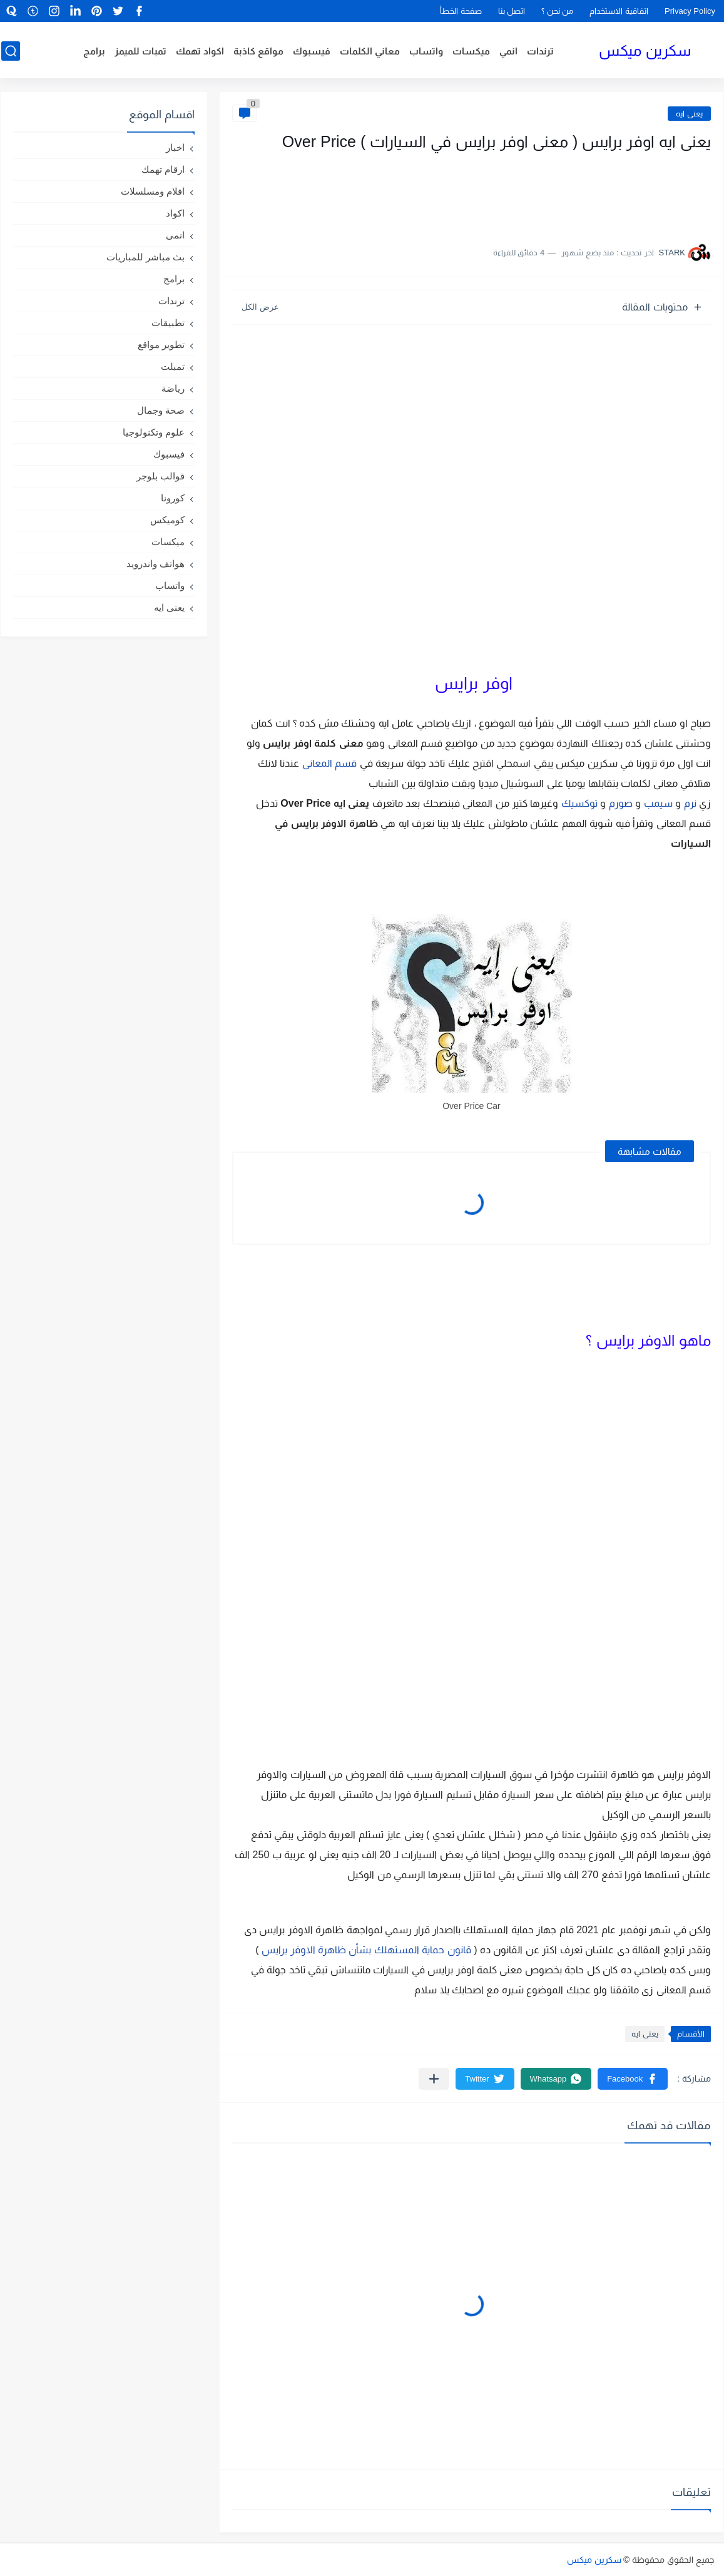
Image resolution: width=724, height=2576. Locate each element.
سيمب (658, 803)
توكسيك (579, 803)
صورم (621, 803)
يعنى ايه (689, 113)
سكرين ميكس (645, 50)
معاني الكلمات (370, 51)
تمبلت (173, 366)
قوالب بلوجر (160, 476)
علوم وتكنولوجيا (154, 432)
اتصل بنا (512, 11)
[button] (633, 2079)
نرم (690, 803)
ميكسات (472, 51)
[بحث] (10, 51)
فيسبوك (312, 51)
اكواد (175, 213)
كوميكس (167, 519)
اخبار (175, 147)
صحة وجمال (161, 410)
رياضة (173, 388)
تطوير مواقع (161, 344)
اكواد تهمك (200, 51)
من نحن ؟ (557, 11)
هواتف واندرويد (155, 563)
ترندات (541, 51)
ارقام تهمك (163, 169)
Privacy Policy (690, 11)
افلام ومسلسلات (153, 191)
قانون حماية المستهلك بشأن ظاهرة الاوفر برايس (366, 1950)
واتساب (427, 51)
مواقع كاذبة (259, 51)
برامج (94, 51)
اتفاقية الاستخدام (618, 11)
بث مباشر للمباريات (145, 257)
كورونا (173, 498)
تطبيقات (168, 322)
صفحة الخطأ (461, 11)
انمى (175, 235)
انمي (509, 51)
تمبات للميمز (140, 51)
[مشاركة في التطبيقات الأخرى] (434, 2079)
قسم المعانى (329, 763)
